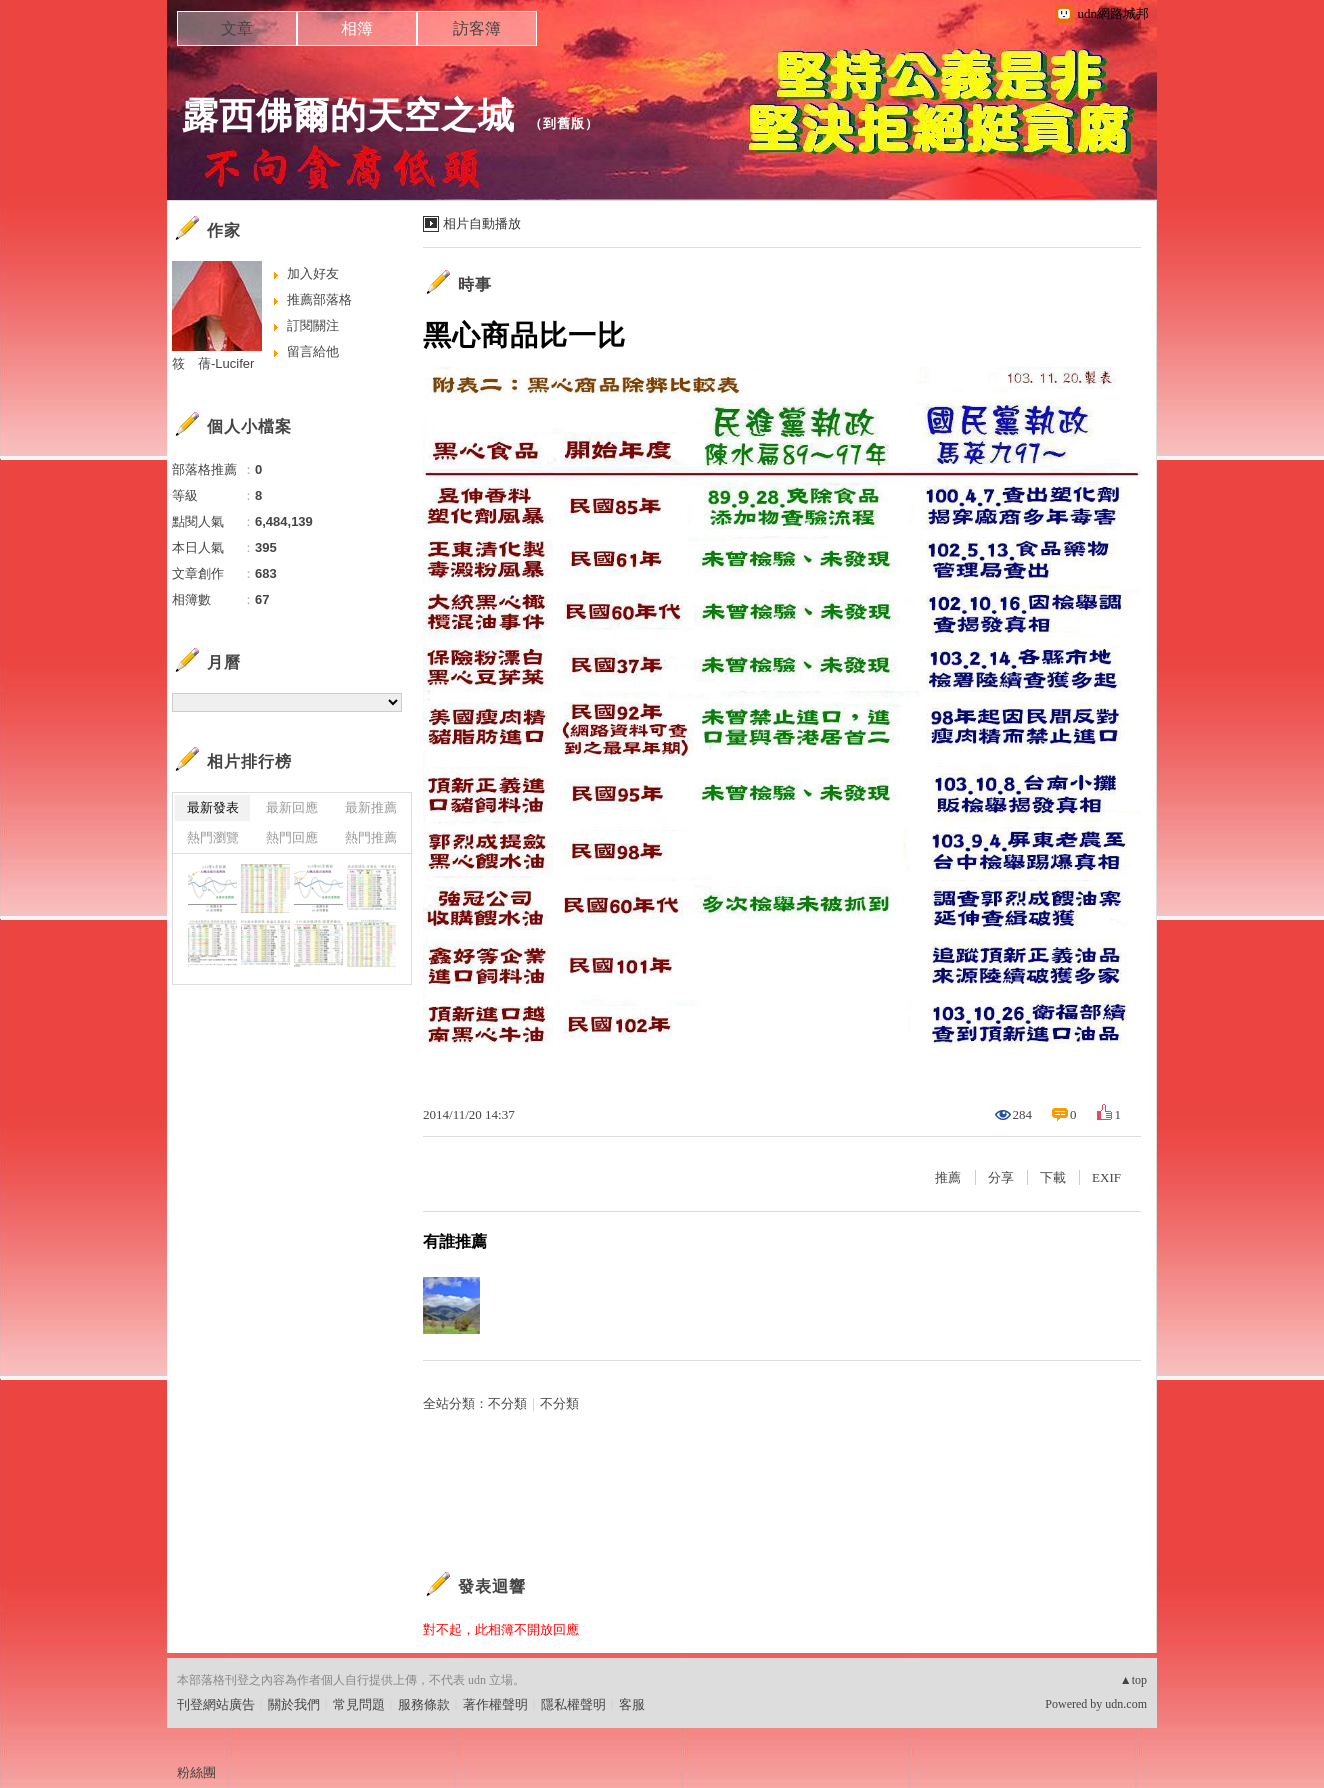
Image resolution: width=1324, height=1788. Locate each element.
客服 (632, 1704)
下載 (1053, 1177)
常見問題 (359, 1704)
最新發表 (213, 807)
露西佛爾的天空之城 (348, 115)
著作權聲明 (495, 1704)
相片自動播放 (482, 223)
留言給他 (313, 351)
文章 (237, 28)
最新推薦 (371, 807)
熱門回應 (292, 837)
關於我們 (294, 1704)
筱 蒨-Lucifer (213, 363)
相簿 (357, 28)
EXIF (1106, 1177)
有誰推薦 (455, 1241)
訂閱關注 (313, 325)
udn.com (1126, 1704)
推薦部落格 (319, 299)
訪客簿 (477, 28)
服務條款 (424, 1704)
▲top (1133, 1680)
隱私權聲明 (573, 1704)
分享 (1001, 1177)
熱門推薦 (371, 837)
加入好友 (313, 273)
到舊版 (564, 123)
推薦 (948, 1177)
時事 (475, 284)
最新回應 (292, 807)
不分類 (507, 1403)
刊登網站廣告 (216, 1704)
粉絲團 (196, 1772)
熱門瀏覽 (213, 837)
